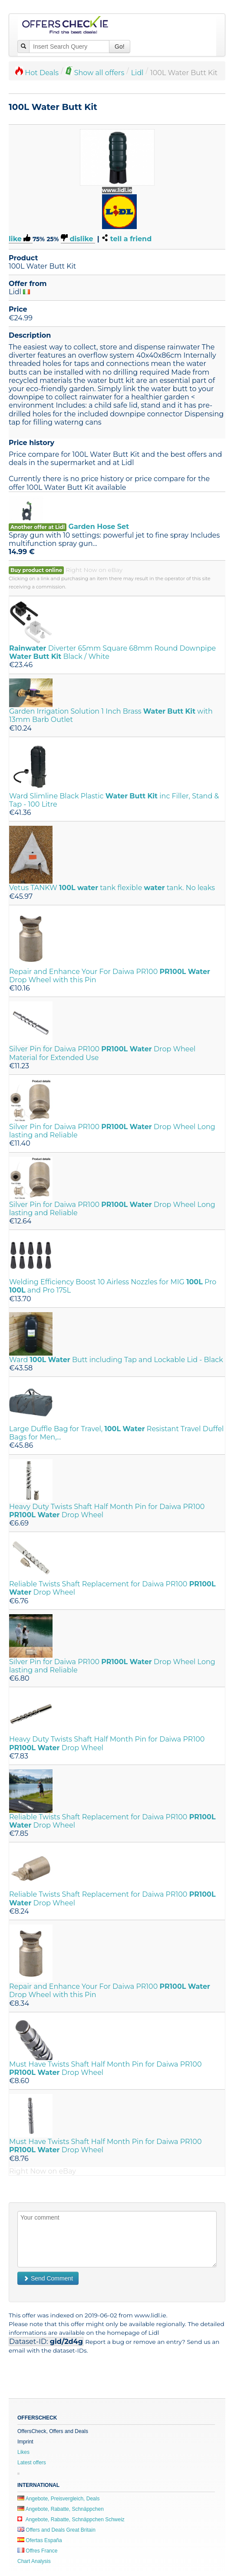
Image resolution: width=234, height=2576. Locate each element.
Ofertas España (39, 2540)
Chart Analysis (34, 2561)
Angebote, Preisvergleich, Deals (58, 2499)
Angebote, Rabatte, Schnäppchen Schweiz (71, 2519)
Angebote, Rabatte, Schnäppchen (60, 2509)
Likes (23, 2452)
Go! (120, 46)
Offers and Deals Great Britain (56, 2530)
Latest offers (31, 2463)
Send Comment (48, 2278)
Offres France (37, 2551)
